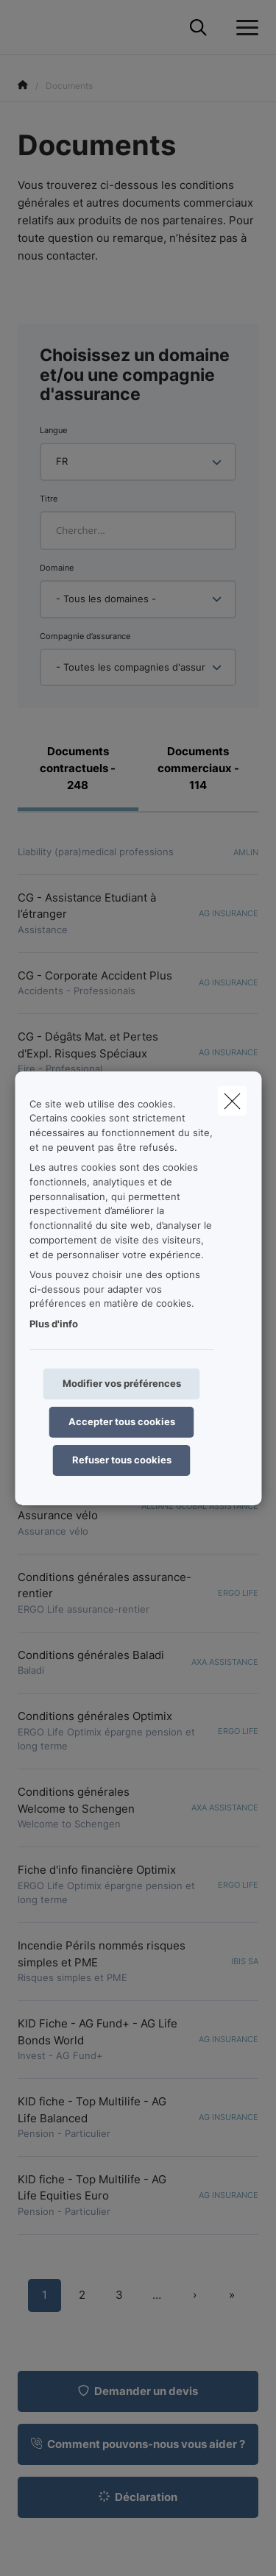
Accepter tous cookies (121, 1421)
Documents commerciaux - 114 (198, 767)
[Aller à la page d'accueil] (26, 27)
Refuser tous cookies (121, 1460)
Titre (48, 498)
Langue (53, 430)
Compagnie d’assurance (85, 636)
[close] (232, 1100)
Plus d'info (53, 1324)
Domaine (57, 568)
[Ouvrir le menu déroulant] (243, 28)
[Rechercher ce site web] (198, 28)
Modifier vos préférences (122, 1383)
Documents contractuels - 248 (78, 767)
